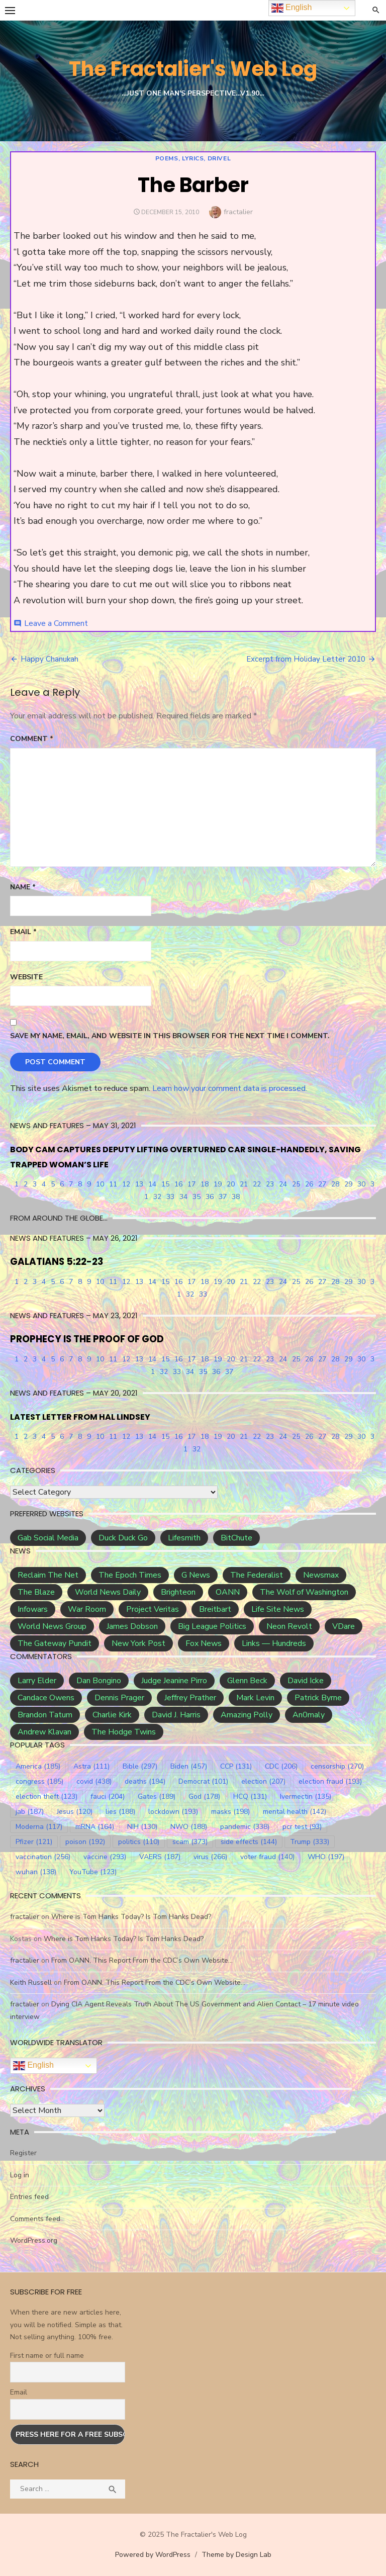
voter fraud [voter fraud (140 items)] (267, 1857)
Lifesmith (184, 1537)
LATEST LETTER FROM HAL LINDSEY (80, 1417)
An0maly (309, 1714)
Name (23, 887)
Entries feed (29, 2196)
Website (26, 977)
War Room (87, 1609)
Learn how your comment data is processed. (229, 1088)
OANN (228, 1592)
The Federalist (256, 1575)
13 (139, 1184)
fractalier (238, 212)
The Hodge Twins (123, 1731)
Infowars (33, 1609)
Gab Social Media (48, 1537)
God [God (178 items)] (204, 1796)
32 (157, 1197)
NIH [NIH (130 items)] (142, 1826)
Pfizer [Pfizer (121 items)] (34, 1842)
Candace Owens (46, 1697)
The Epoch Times (130, 1575)
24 (283, 1184)
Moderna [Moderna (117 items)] (39, 1826)
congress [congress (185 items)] (39, 1781)
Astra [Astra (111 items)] (91, 1766)
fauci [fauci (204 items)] (107, 1796)
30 (361, 1184)
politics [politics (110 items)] (138, 1842)
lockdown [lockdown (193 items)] (173, 1811)
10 (100, 1184)
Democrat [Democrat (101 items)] (203, 1781)
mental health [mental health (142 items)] (294, 1811)
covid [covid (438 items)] (94, 1781)
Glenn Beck (247, 1680)
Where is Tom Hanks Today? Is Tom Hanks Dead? (131, 1916)
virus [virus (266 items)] (210, 1857)
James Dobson (132, 1626)
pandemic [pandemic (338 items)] (244, 1826)
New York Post (138, 1643)
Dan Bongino (98, 1680)
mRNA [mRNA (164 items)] (94, 1826)
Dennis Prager (119, 1697)
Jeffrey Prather (190, 1697)
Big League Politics (212, 1626)
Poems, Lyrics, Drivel (193, 158)
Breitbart (215, 1609)
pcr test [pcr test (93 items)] (302, 1826)
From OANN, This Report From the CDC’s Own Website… (142, 1960)
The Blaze (36, 1592)
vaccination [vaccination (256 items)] (43, 1857)
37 (223, 1197)
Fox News (203, 1643)
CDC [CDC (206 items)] (281, 1766)
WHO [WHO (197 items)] (326, 1857)
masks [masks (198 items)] (230, 1811)
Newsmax (321, 1575)
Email (23, 932)
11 (113, 1184)
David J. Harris (176, 1714)
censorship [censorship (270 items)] (337, 1766)
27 (322, 1184)
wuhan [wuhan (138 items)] (36, 1872)
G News (195, 1575)
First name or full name (47, 2355)
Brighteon (178, 1592)
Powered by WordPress (152, 2554)
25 (296, 1184)
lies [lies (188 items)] (120, 1811)
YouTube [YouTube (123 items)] (93, 1872)
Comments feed (35, 2219)
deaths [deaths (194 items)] (145, 1781)
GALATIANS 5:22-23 (56, 1261)
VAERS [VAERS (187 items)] (159, 1857)
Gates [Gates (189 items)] (156, 1796)
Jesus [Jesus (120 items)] (74, 1811)
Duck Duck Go (123, 1537)
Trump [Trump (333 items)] (309, 1842)
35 (196, 1197)
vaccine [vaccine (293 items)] (104, 1857)
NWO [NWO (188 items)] (188, 1826)
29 (348, 1184)
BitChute (236, 1537)
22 (257, 1184)
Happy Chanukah (49, 659)
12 (126, 1184)
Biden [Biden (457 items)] (188, 1766)
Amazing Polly (246, 1714)
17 (191, 1184)
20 (231, 1184)
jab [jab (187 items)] (30, 1811)
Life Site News (277, 1609)
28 (335, 1184)
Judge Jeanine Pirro (174, 1680)
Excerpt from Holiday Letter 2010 (305, 659)
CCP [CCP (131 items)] (236, 1766)
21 (244, 1184)
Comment (31, 739)
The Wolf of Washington (304, 1592)
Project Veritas (152, 1609)
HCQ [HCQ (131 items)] (250, 1796)
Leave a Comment (56, 623)
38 (236, 1197)
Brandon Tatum (45, 1714)
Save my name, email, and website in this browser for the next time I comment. (170, 1036)
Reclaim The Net (48, 1575)
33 (170, 1197)
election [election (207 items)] (263, 1781)
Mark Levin (255, 1697)
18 (205, 1184)
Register (23, 2153)
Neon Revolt (289, 1626)
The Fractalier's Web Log (193, 69)
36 (210, 1197)
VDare (343, 1626)
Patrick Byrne (318, 1697)
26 (309, 1184)
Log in (19, 2175)
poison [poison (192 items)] (85, 1842)
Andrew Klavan (44, 1731)
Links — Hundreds (274, 1643)
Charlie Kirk (112, 1714)
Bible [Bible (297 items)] (140, 1766)
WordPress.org (33, 2240)
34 (183, 1197)
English (33, 2066)
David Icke (305, 1680)
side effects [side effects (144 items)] (249, 1842)
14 (152, 1184)
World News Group (52, 1626)
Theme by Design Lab (236, 2554)
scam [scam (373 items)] (190, 1842)
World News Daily (108, 1592)
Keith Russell (31, 1982)
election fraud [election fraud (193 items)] (330, 1781)
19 (218, 1184)
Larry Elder (37, 1680)
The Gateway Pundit (54, 1643)
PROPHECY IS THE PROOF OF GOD (87, 1339)
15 (165, 1184)
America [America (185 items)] (38, 1766)
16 (178, 1184)
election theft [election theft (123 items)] (46, 1796)
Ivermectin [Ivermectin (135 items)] (305, 1796)
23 (270, 1184)
